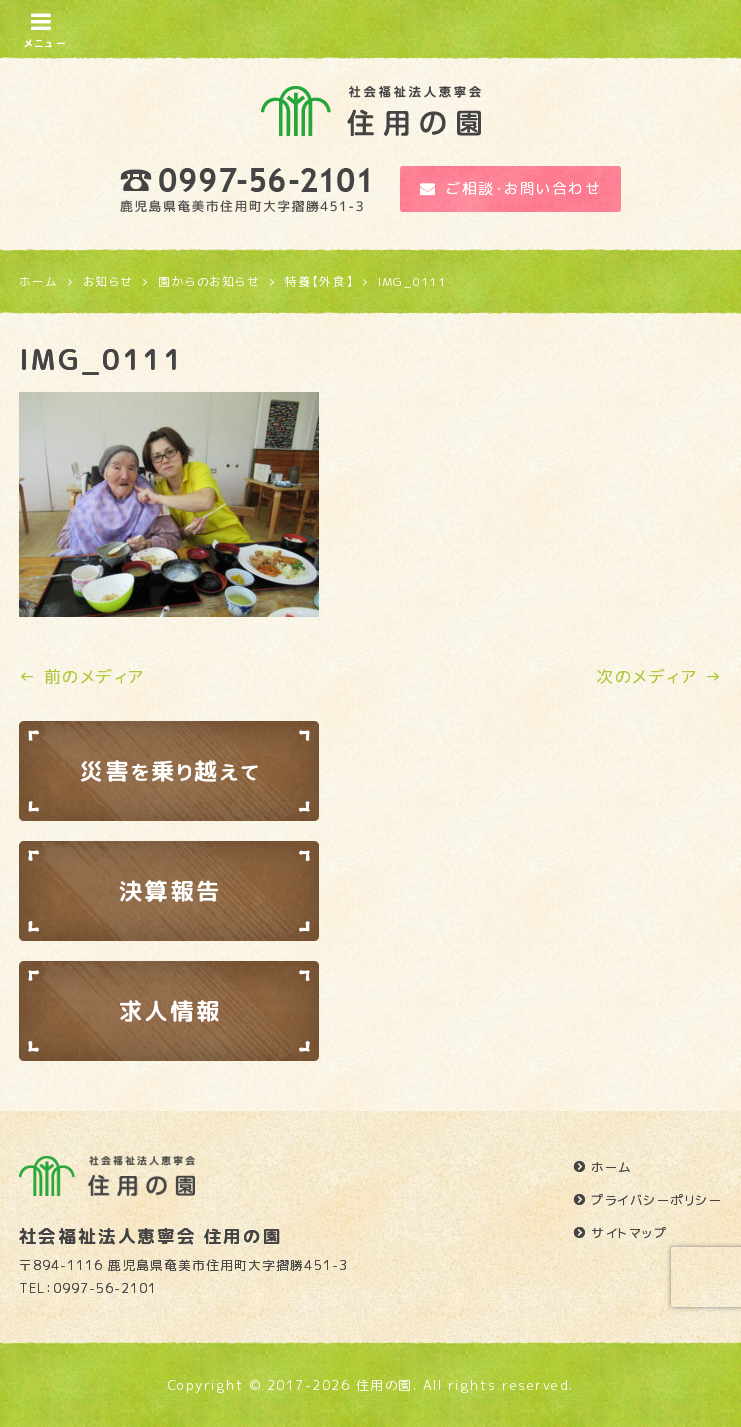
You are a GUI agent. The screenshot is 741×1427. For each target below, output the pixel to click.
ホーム (612, 1167)
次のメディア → (659, 676)
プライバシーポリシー (656, 1200)
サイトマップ (629, 1233)
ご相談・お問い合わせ (511, 188)
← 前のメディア (82, 676)
